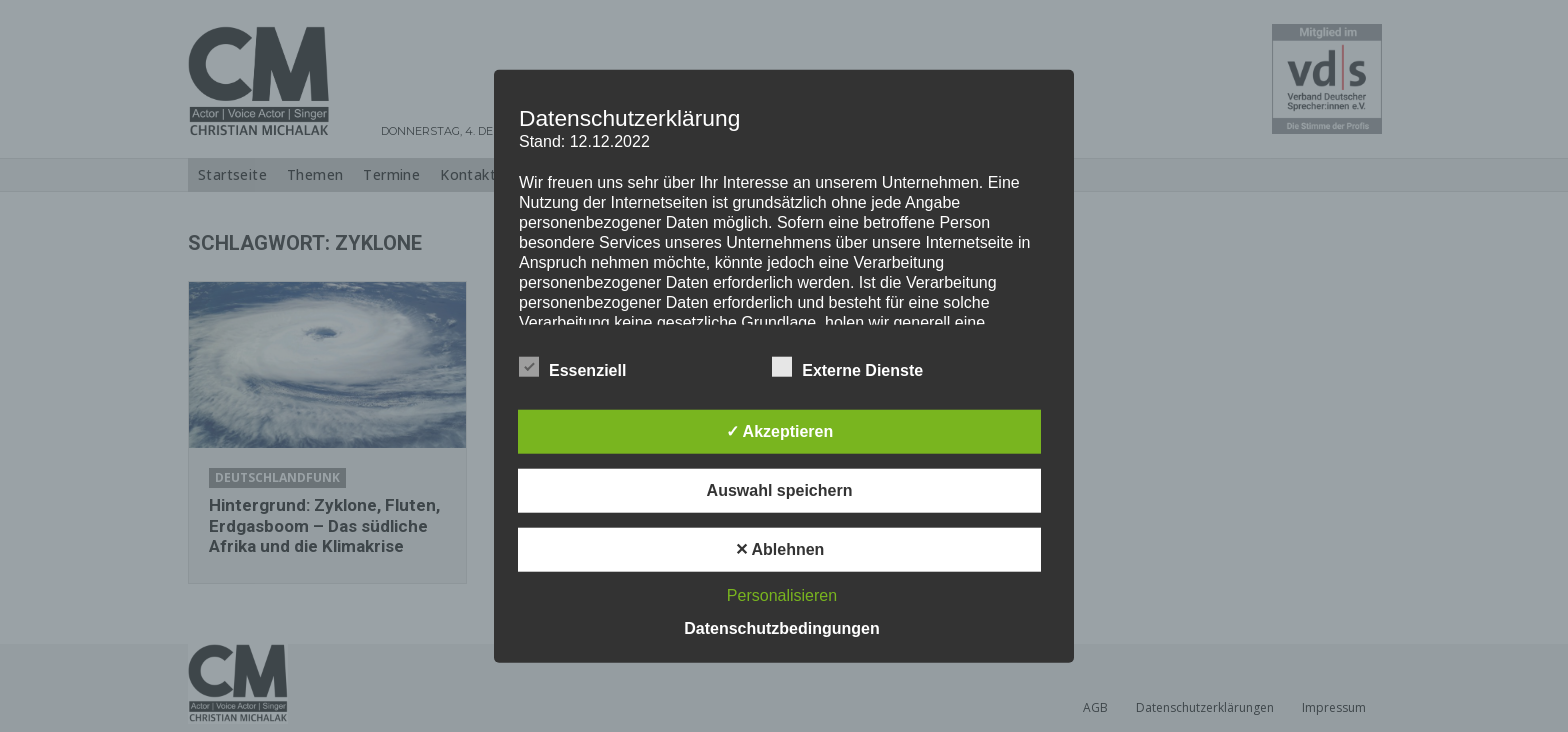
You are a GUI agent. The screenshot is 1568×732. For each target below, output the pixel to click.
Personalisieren (782, 594)
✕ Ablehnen (780, 548)
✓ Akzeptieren (780, 430)
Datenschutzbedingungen (782, 627)
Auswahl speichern (780, 489)
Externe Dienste (847, 366)
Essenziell (572, 366)
